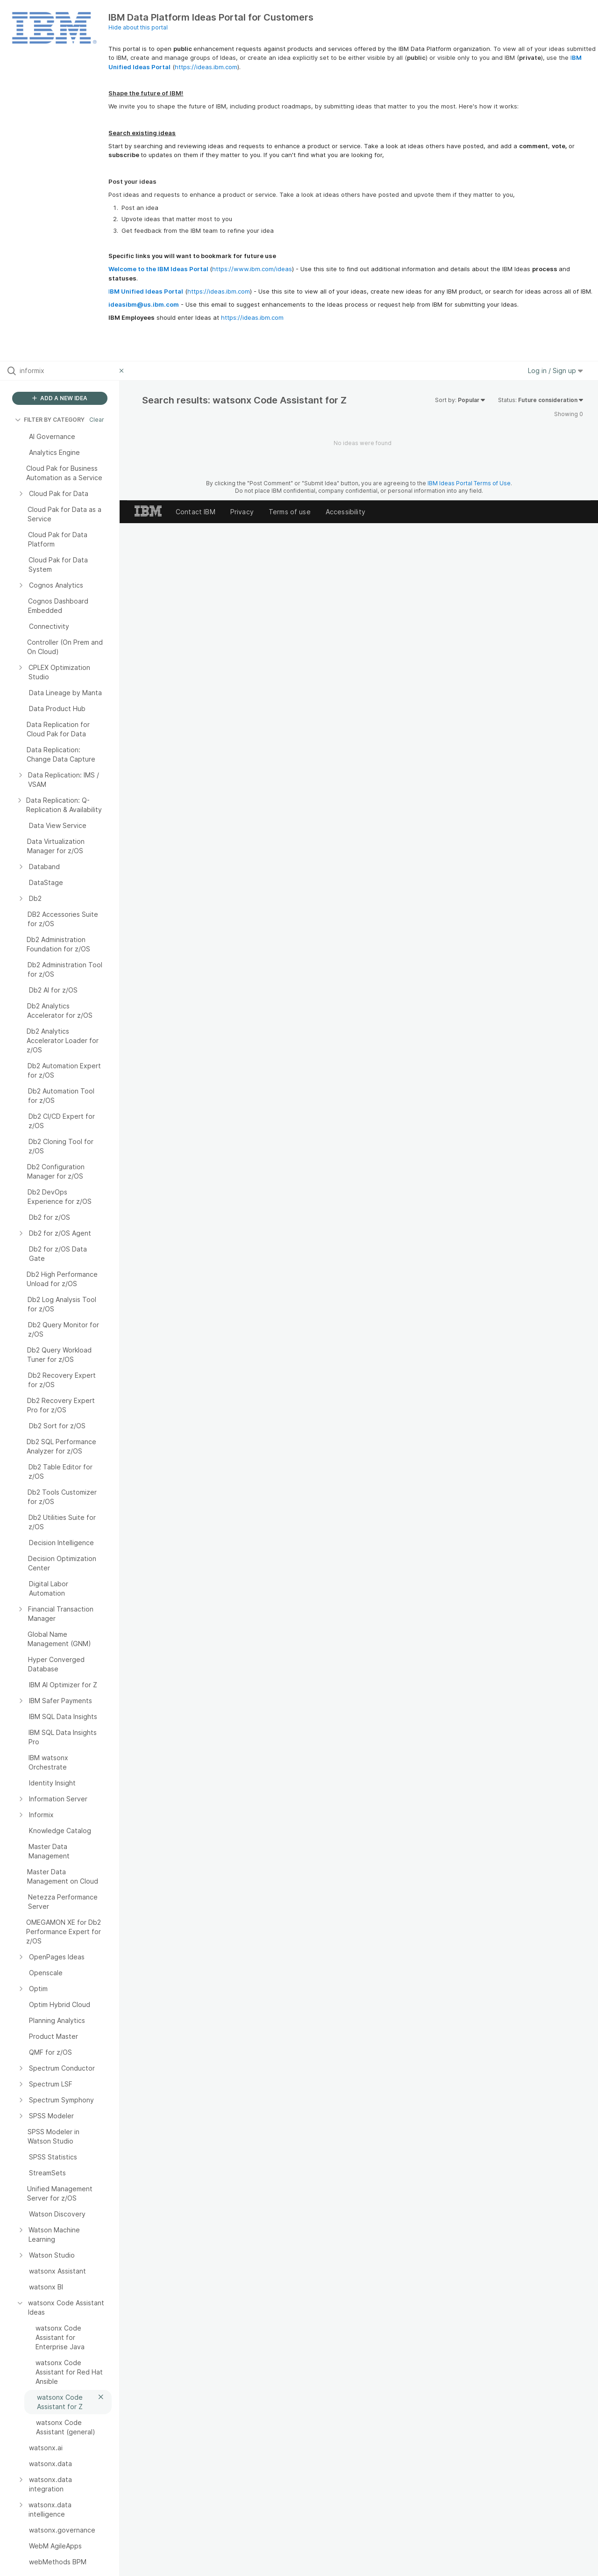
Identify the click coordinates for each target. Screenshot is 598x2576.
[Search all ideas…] (67, 370)
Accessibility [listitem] (345, 512)
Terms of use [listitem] (290, 512)
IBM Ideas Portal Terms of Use (469, 483)
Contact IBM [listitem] (195, 512)
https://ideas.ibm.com (206, 67)
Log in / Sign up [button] (555, 370)
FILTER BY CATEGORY (50, 419)
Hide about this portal (138, 27)
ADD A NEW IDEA (59, 398)
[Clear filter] (123, 370)
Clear (96, 419)
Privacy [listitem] (242, 512)
